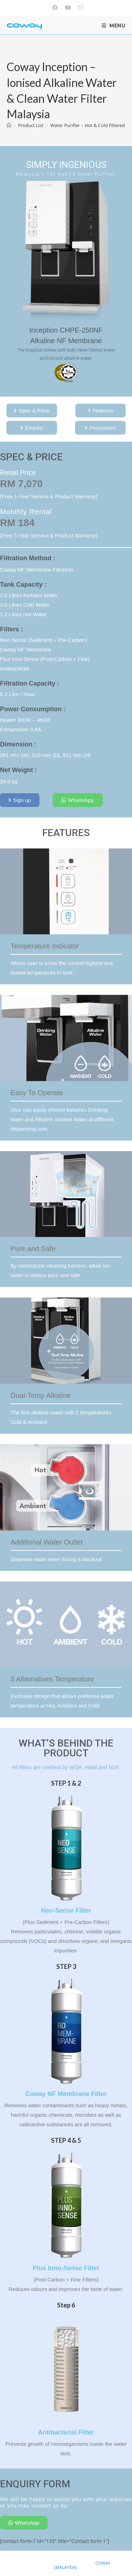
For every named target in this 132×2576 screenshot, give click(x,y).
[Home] (9, 125)
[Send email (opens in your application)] (78, 7)
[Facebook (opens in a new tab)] (55, 7)
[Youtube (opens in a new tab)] (67, 7)
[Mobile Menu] (113, 26)
